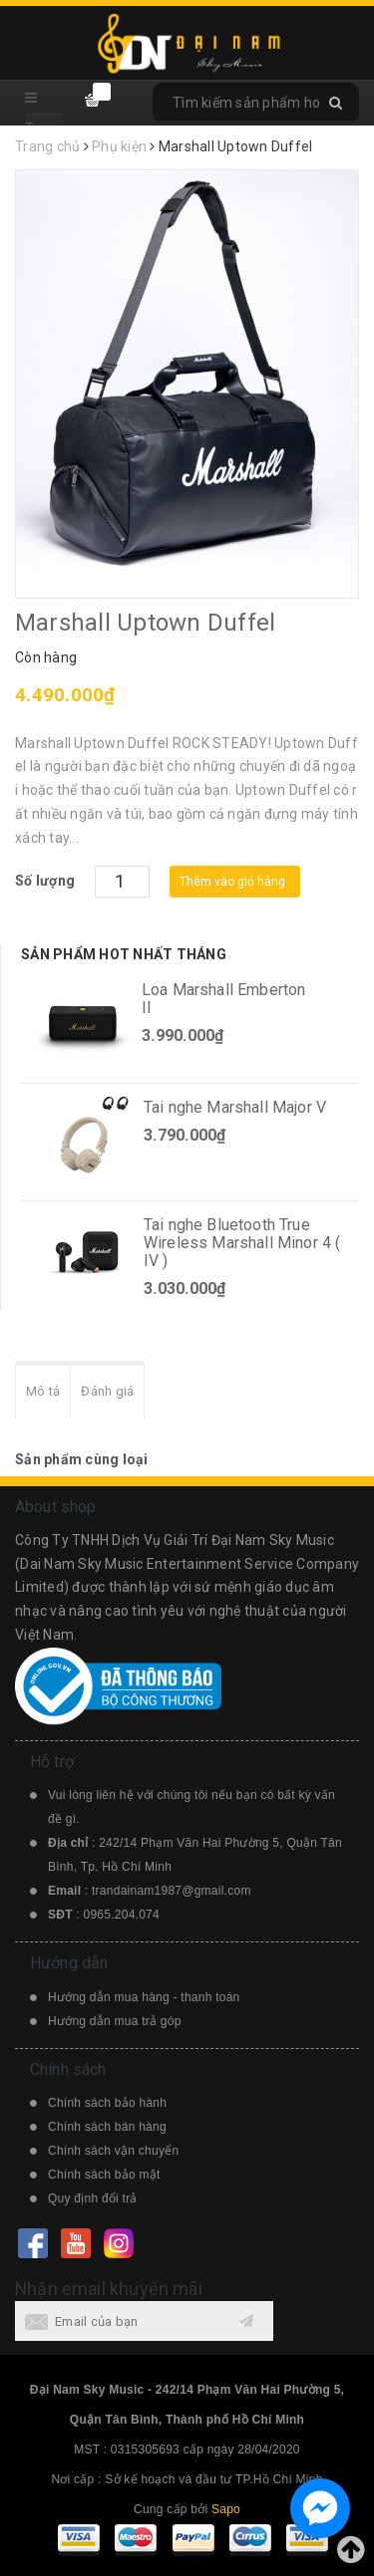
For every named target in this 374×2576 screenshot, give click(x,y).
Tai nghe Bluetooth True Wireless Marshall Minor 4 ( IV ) (242, 1242)
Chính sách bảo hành (107, 2103)
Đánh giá (107, 1391)
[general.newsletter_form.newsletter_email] (144, 2321)
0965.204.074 (122, 1915)
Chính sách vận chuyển (113, 2151)
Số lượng (45, 881)
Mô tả (43, 1391)
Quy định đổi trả (93, 2198)
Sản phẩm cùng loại (82, 1459)
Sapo (225, 2509)
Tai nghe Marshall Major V (235, 1107)
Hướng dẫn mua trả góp (115, 2021)
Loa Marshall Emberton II (223, 998)
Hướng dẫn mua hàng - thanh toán (144, 1997)
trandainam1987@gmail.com (171, 1891)
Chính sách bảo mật (104, 2175)
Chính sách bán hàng (107, 2127)
